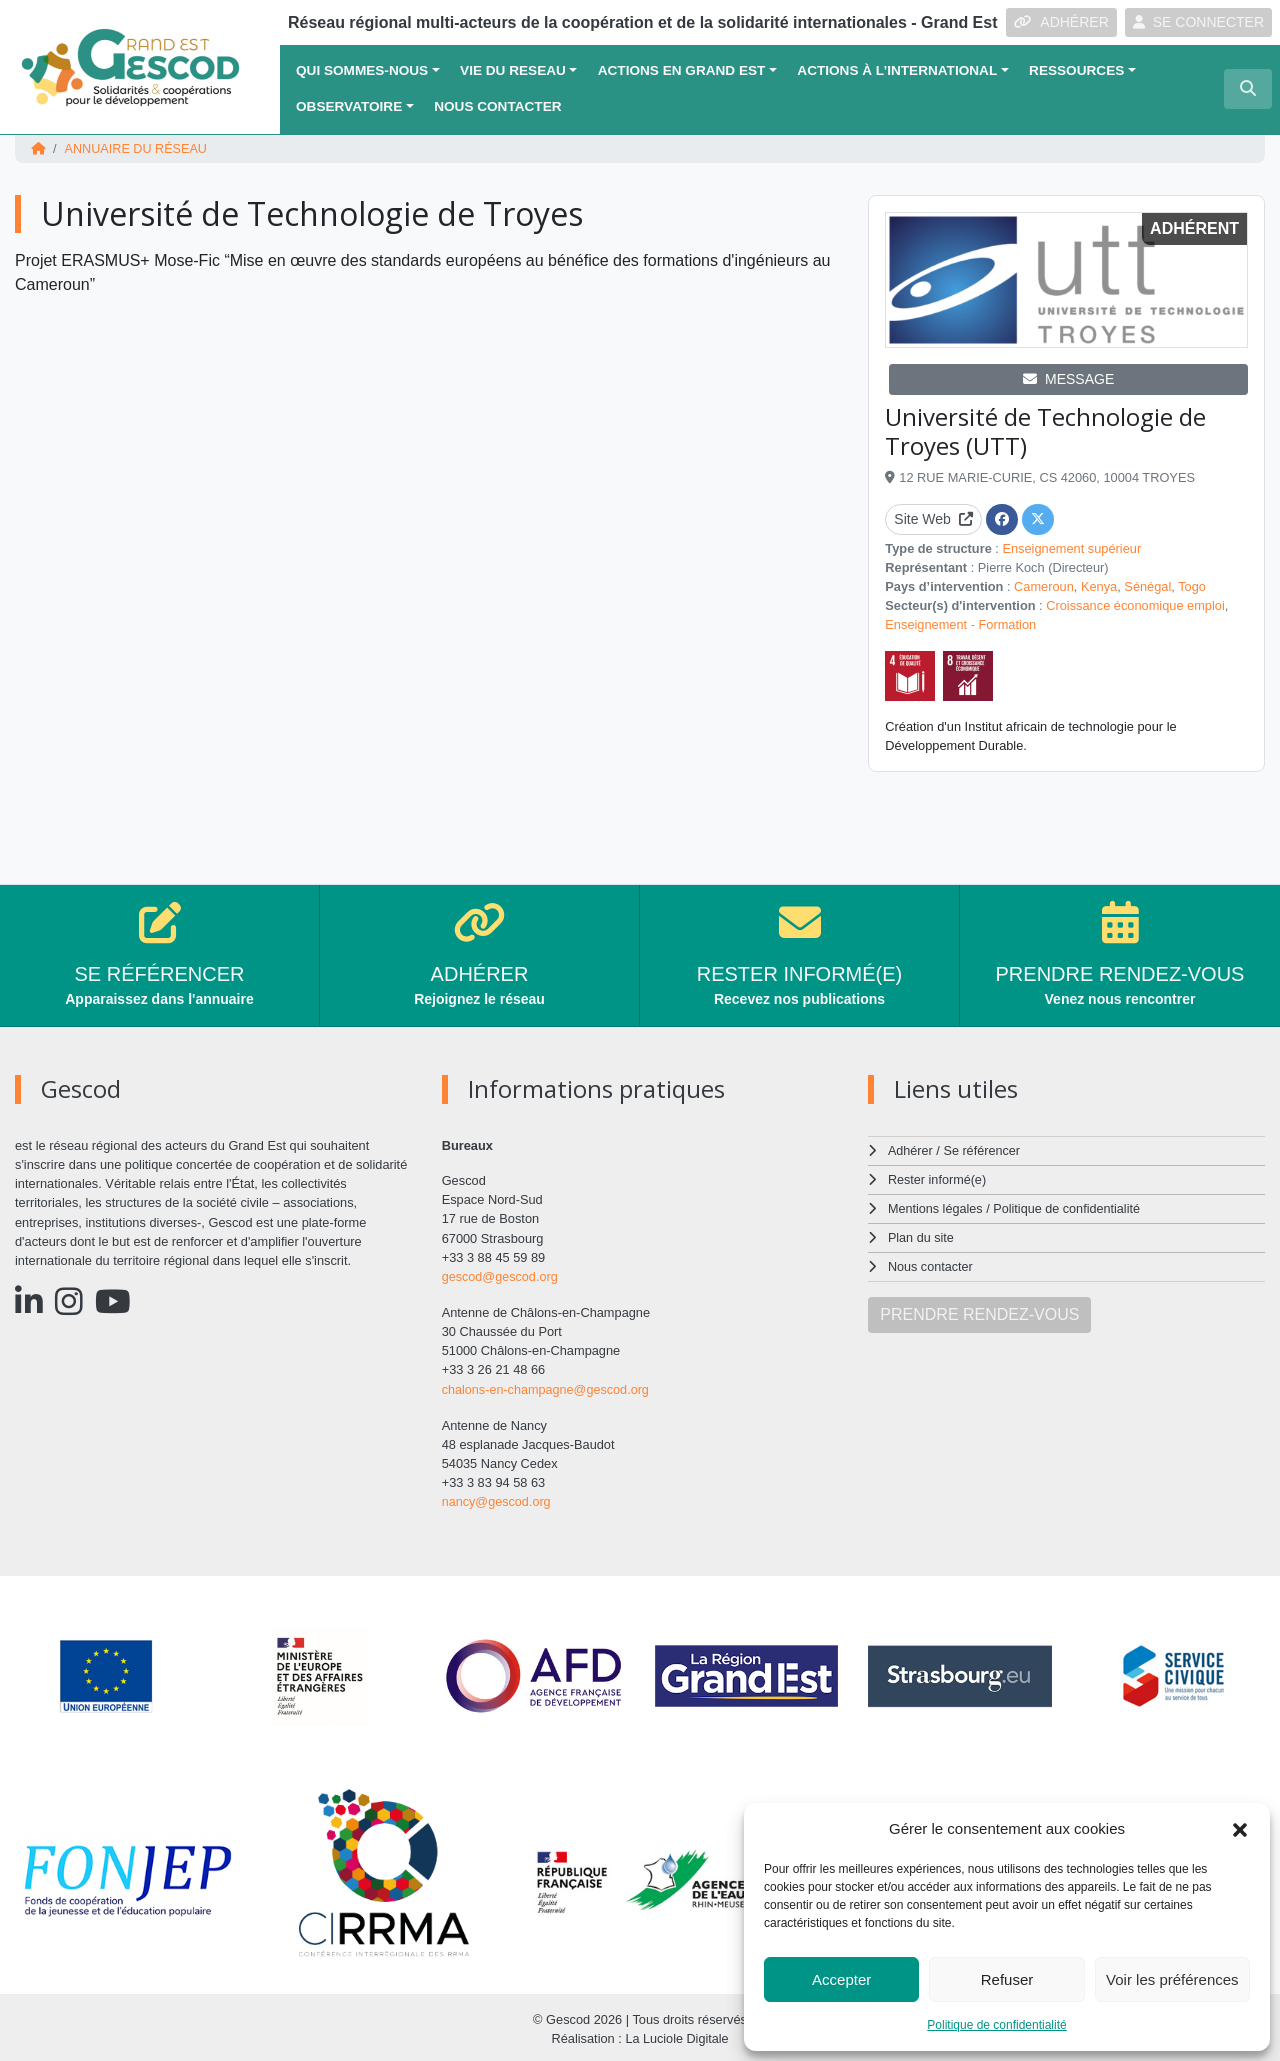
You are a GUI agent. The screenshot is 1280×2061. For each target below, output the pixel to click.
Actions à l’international (897, 70)
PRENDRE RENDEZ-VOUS (979, 1309)
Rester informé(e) (938, 1177)
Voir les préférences (1172, 1979)
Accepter (841, 1979)
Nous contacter (497, 106)
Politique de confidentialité (996, 2025)
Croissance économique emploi (1135, 604)
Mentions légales (936, 1205)
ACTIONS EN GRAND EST (682, 70)
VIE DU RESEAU (513, 70)
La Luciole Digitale (677, 2035)
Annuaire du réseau (137, 148)
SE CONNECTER (1198, 22)
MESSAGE (1068, 378)
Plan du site (921, 1234)
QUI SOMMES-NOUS (362, 70)
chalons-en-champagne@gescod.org (547, 1387)
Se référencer (982, 1149)
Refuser (1007, 1979)
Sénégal (1147, 585)
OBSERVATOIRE (349, 106)
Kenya (1099, 585)
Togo (1192, 585)
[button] (1240, 1829)
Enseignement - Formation (960, 624)
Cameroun (1044, 585)
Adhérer (910, 1149)
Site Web (933, 518)
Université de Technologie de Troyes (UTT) (1045, 430)
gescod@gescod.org (501, 1275)
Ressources (1076, 70)
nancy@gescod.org (497, 1499)
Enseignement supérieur (1071, 547)
